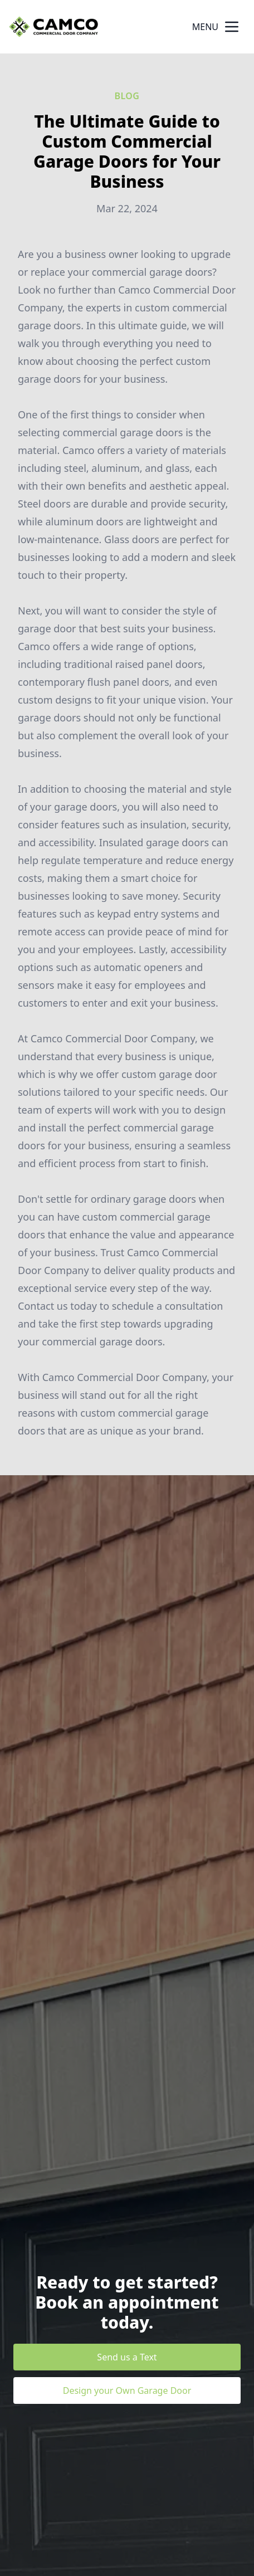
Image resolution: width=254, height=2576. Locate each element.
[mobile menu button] (231, 26)
